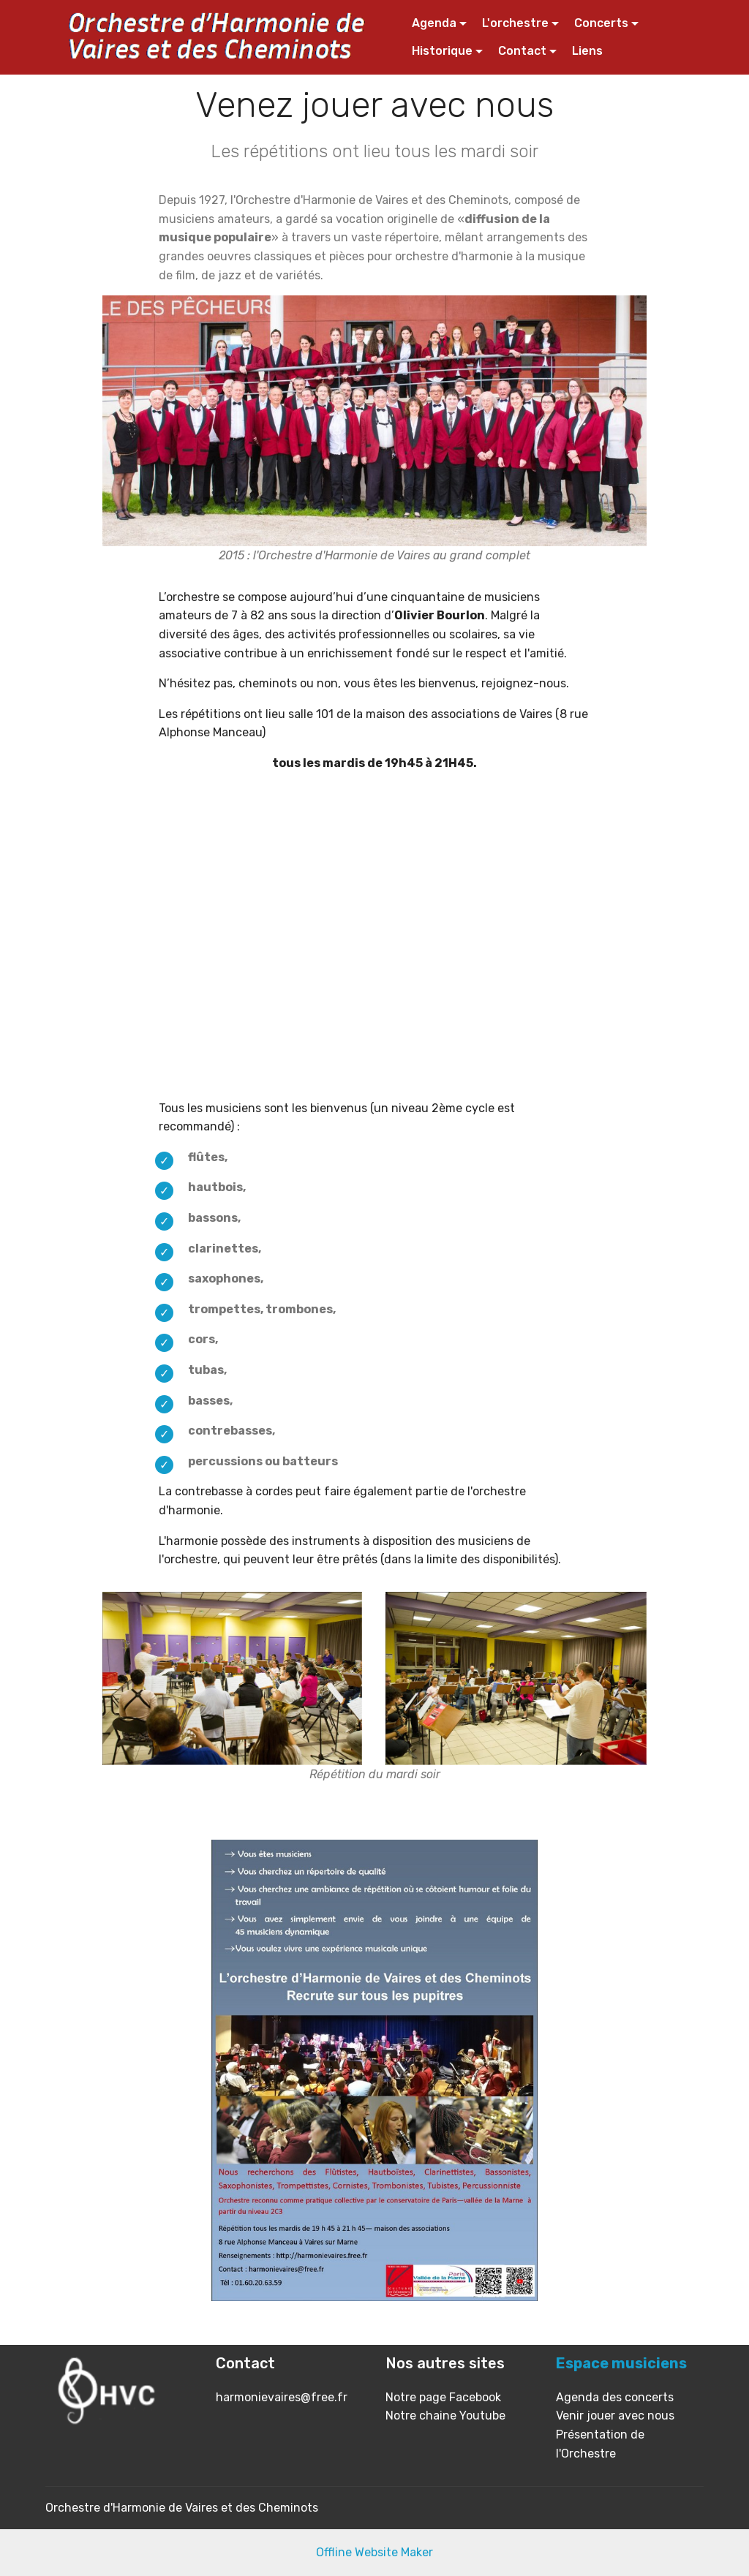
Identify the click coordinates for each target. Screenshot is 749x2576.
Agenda (434, 23)
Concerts (601, 23)
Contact (522, 51)
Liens (587, 51)
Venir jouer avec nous (615, 2415)
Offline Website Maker (374, 2552)
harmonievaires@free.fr (281, 2397)
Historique (442, 51)
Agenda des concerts (615, 2397)
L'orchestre (515, 23)
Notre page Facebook (443, 2397)
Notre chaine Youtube (445, 2415)
